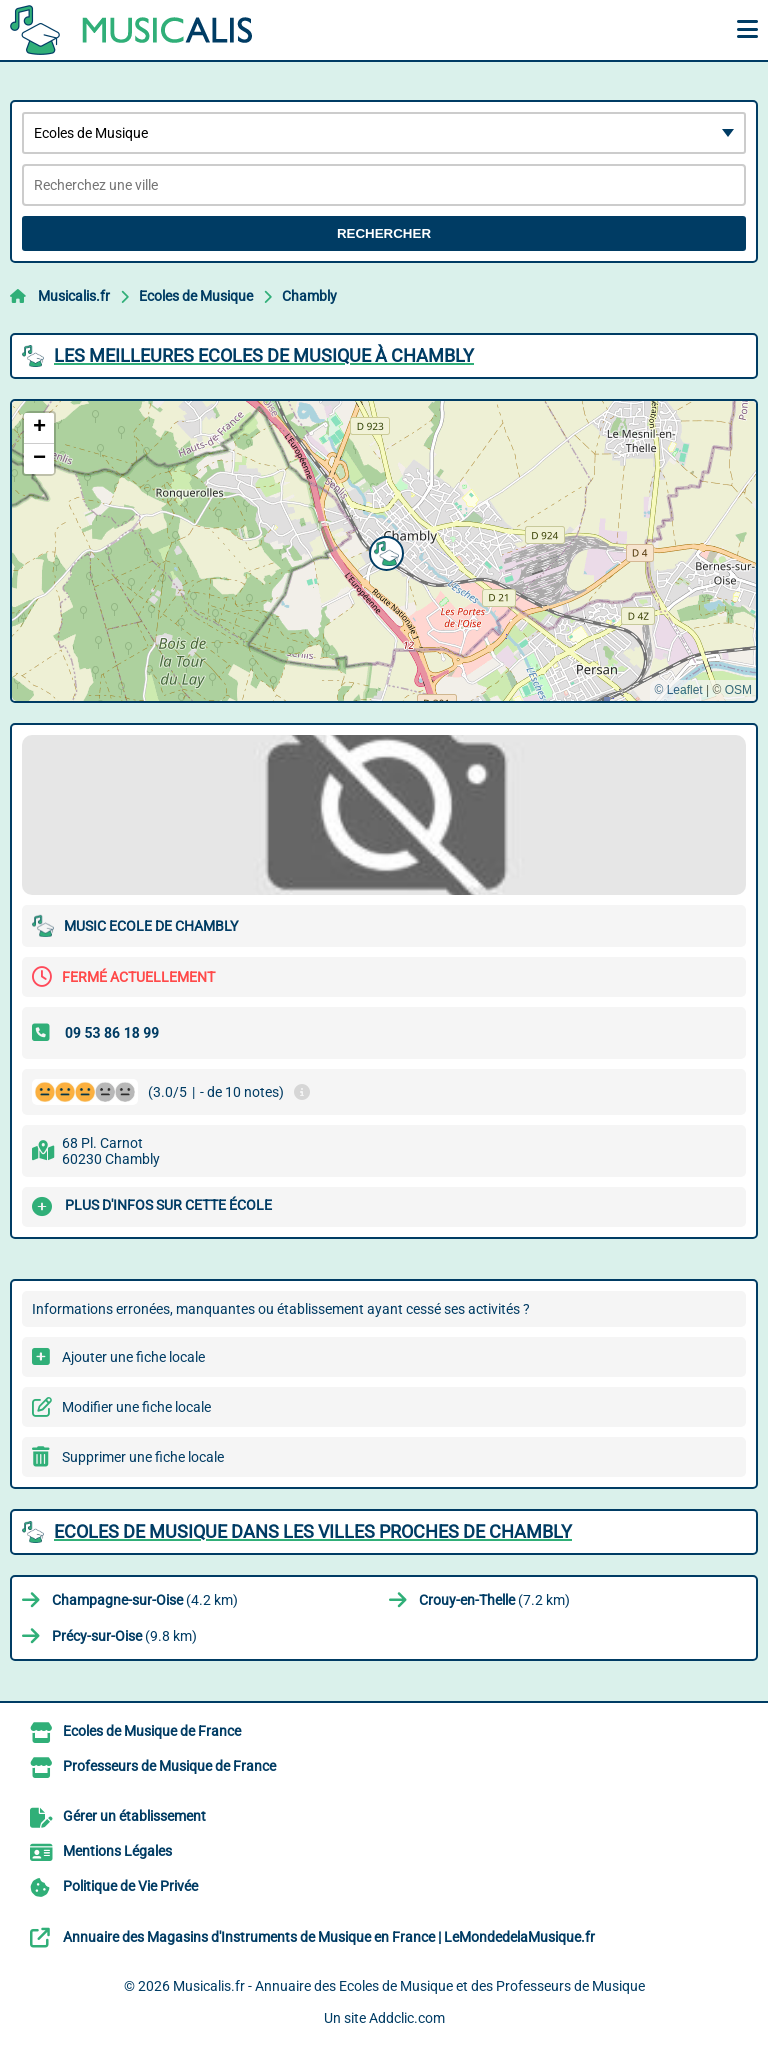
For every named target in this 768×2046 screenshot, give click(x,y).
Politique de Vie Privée (130, 1886)
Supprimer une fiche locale (143, 1457)
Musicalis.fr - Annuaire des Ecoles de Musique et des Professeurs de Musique (409, 1986)
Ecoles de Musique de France (152, 1731)
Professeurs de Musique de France (169, 1766)
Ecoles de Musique (196, 296)
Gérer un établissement (134, 1816)
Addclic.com (407, 2018)
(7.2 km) (494, 1600)
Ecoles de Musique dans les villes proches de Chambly (313, 1531)
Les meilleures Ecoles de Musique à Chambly (264, 355)
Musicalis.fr (74, 296)
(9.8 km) (124, 1636)
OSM (738, 690)
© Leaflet (678, 690)
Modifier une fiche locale (136, 1407)
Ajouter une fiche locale (133, 1357)
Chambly (309, 296)
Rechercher (384, 233)
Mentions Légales (117, 1851)
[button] (384, 551)
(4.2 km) (145, 1600)
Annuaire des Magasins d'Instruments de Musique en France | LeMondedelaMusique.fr (329, 1937)
